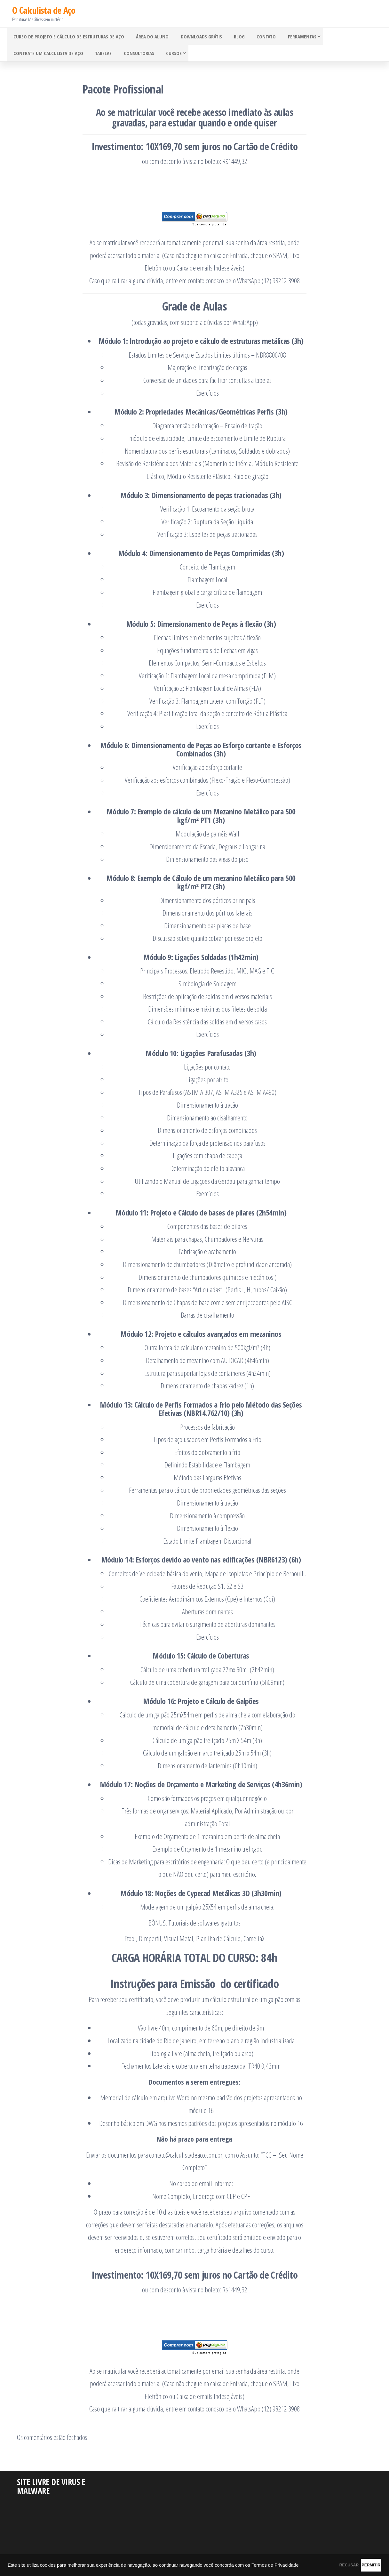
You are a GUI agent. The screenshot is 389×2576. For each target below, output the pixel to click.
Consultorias (133, 56)
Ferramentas (289, 37)
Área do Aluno (148, 37)
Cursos (165, 56)
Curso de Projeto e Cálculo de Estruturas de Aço (67, 37)
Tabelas (99, 56)
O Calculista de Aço (43, 10)
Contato (255, 37)
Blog (231, 37)
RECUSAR (318, 2564)
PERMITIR (360, 2564)
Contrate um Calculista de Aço (47, 56)
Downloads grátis (195, 37)
